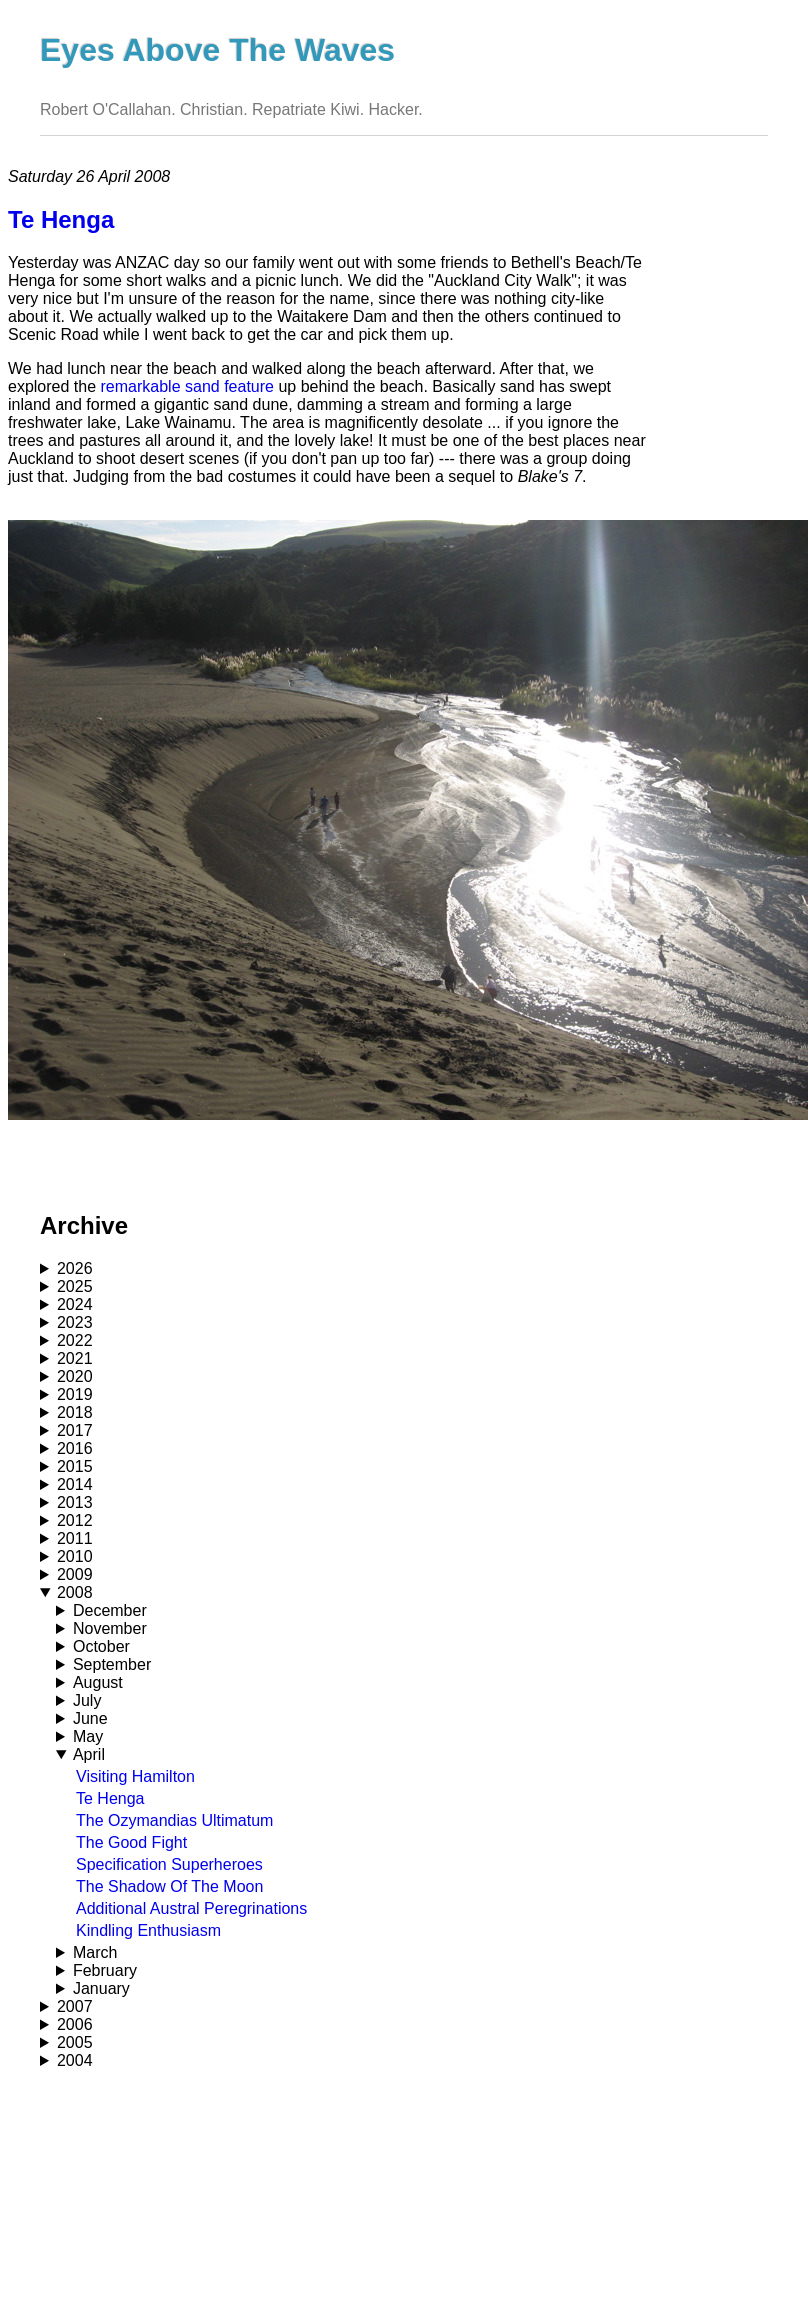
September (112, 1664)
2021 (75, 1358)
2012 (75, 1520)
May (88, 1736)
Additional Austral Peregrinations (191, 1908)
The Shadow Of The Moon (169, 1886)
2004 (75, 2060)
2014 (75, 1484)
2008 (75, 1592)
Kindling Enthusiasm (148, 1930)
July (87, 1700)
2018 (75, 1412)
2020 (75, 1376)
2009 (75, 1574)
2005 (75, 2042)
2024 (75, 1304)
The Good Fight (131, 1842)
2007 (75, 2006)
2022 (75, 1340)
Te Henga (110, 1798)
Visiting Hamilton (135, 1776)
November (110, 1628)
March (95, 1952)
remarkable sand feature (187, 386)
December (110, 1610)
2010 (75, 1556)
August (98, 1682)
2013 (75, 1502)
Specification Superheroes (169, 1864)
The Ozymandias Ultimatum (174, 1820)
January (101, 1988)
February (105, 1970)
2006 (75, 2024)
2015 (75, 1466)
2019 (75, 1394)
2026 (75, 1268)
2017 (75, 1430)
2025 (75, 1286)
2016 (75, 1448)
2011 (75, 1538)
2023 (75, 1322)
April (89, 1754)
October (101, 1646)
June (90, 1718)
